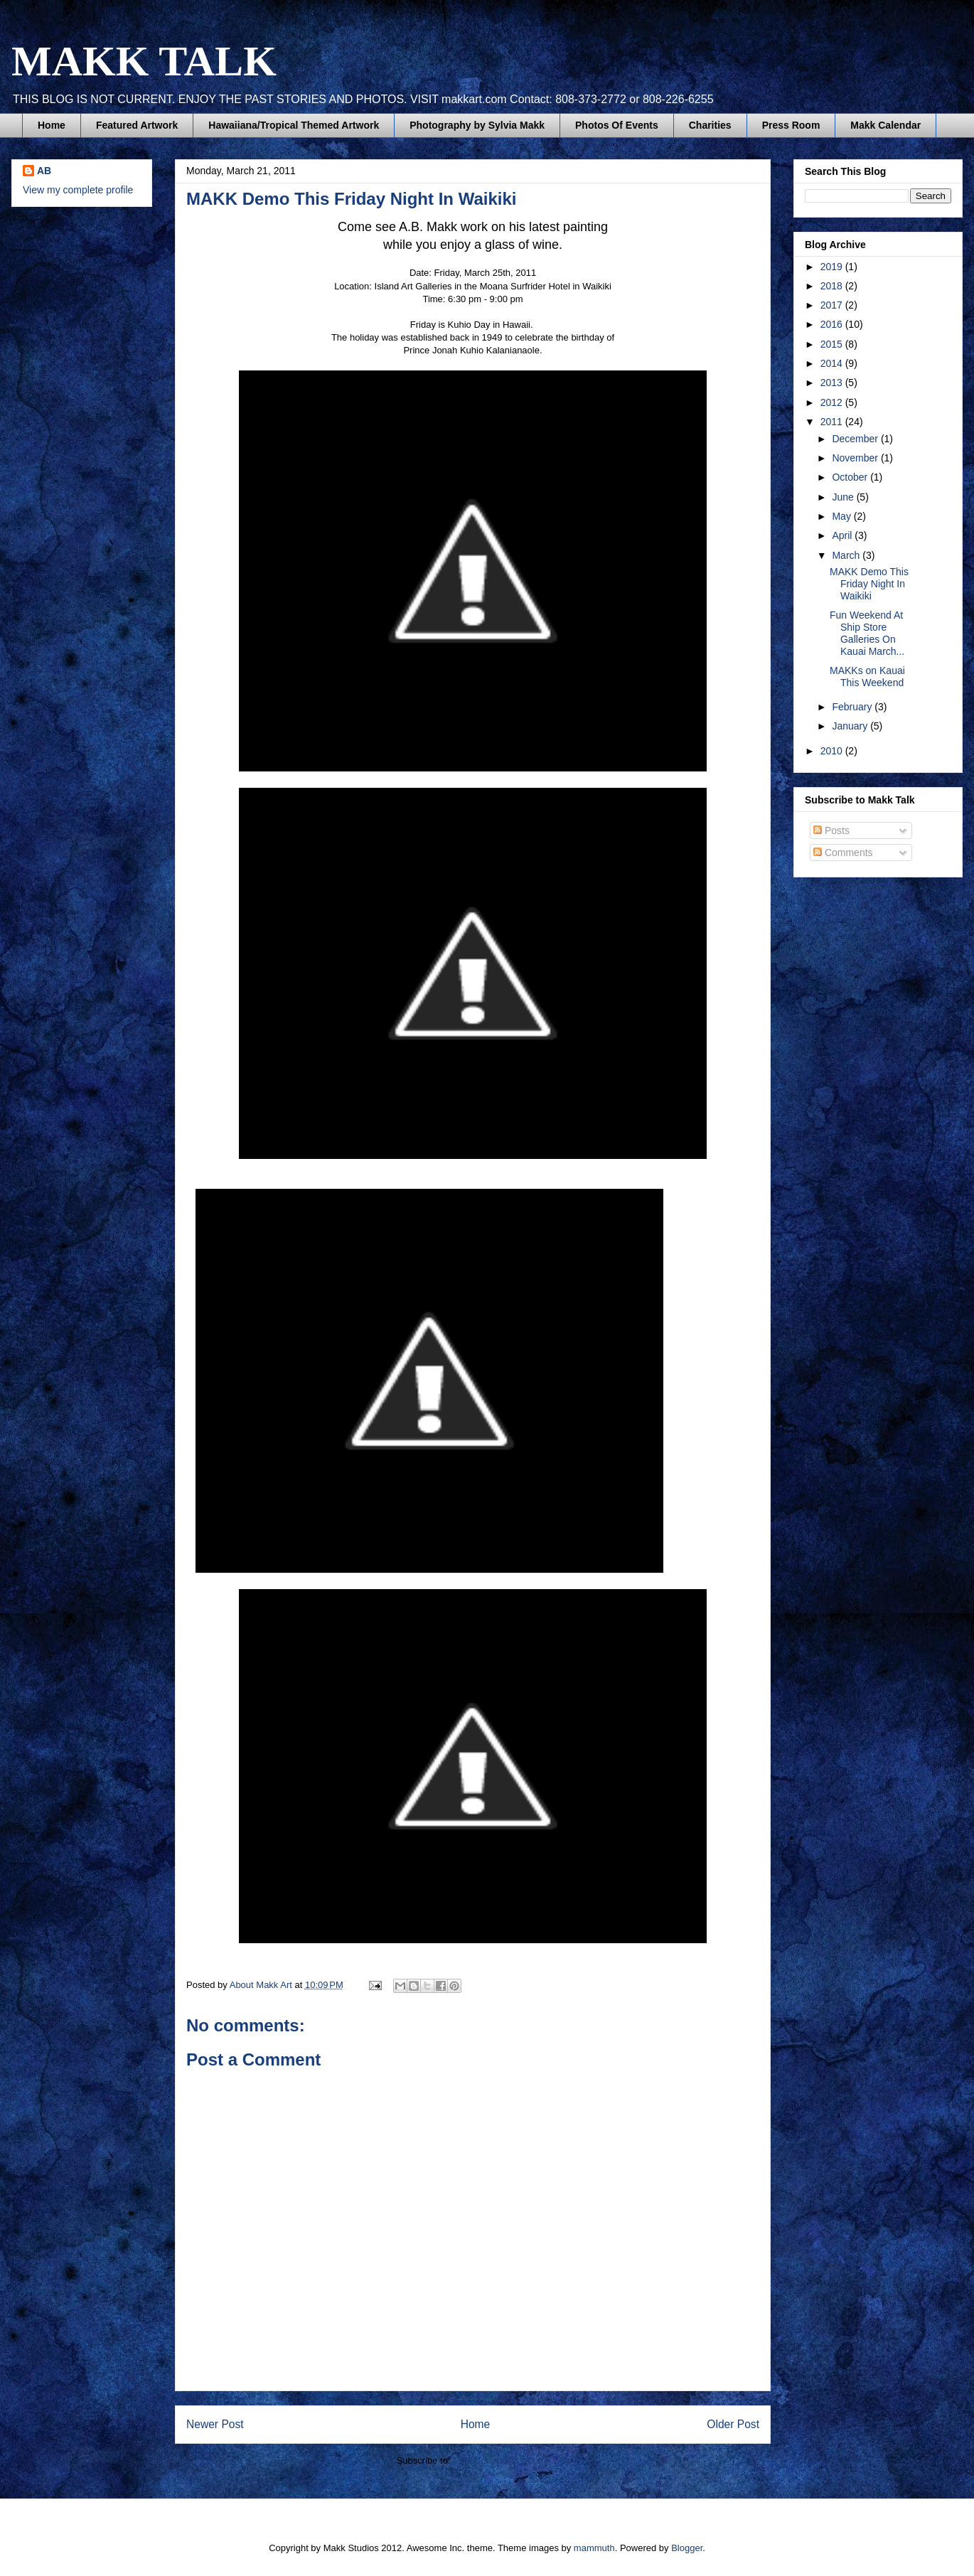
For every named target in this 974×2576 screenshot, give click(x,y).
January (851, 726)
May (842, 516)
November (856, 458)
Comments (843, 852)
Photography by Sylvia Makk (477, 125)
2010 (832, 751)
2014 (832, 363)
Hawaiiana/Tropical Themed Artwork (293, 125)
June (844, 497)
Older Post (733, 2424)
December (856, 438)
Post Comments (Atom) (501, 2460)
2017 (832, 305)
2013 (832, 382)
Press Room (791, 125)
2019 (832, 266)
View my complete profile (78, 190)
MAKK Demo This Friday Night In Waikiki (869, 584)
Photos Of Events (616, 125)
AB (44, 170)
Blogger (686, 2548)
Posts (831, 830)
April (843, 535)
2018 (832, 286)
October (851, 477)
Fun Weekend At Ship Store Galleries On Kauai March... (867, 632)
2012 (832, 402)
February (853, 706)
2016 (832, 324)
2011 (832, 421)
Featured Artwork (137, 125)
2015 (832, 344)
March (847, 555)
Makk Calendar (885, 125)
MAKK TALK (144, 61)
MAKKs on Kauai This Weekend (867, 676)
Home (51, 125)
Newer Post (215, 2424)
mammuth (594, 2548)
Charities (710, 125)
